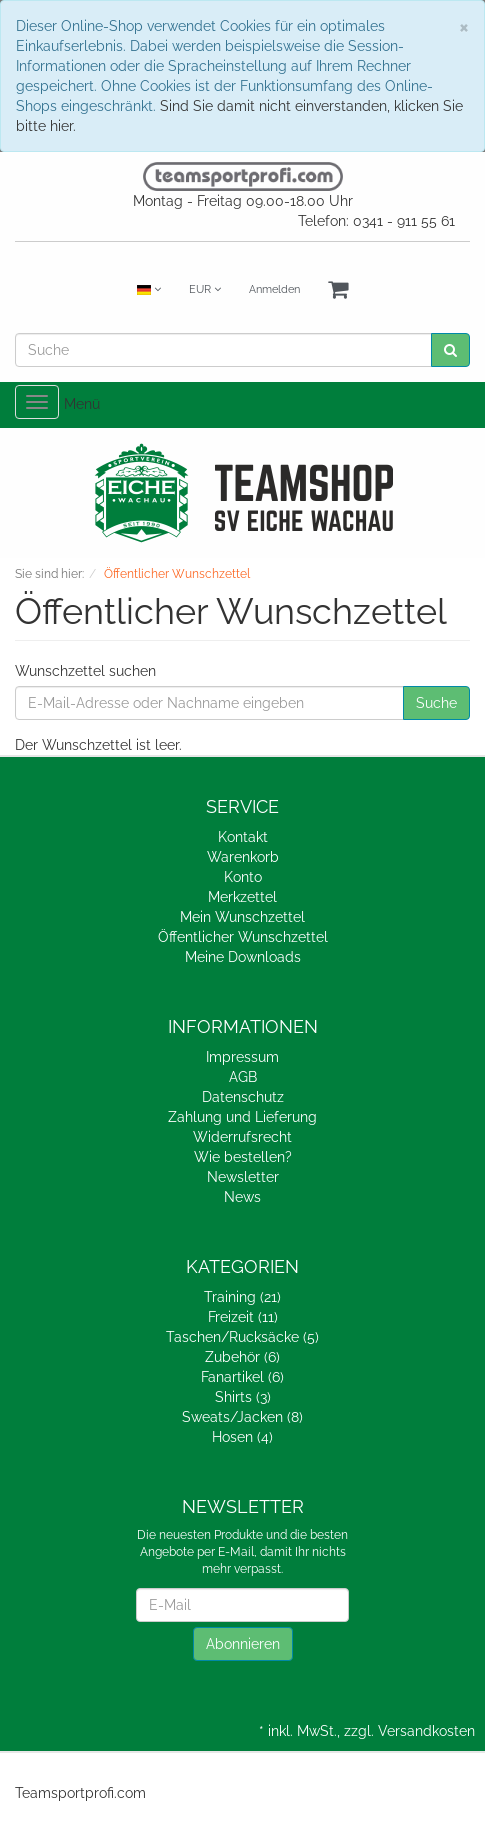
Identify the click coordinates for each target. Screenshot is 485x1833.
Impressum (242, 1057)
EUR (205, 289)
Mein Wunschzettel (242, 917)
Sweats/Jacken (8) (242, 1417)
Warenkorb (243, 857)
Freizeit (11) (243, 1317)
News (242, 1197)
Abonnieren (243, 1644)
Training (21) (242, 1297)
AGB (243, 1077)
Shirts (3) (243, 1397)
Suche (436, 703)
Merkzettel (242, 897)
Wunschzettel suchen (85, 671)
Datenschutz (243, 1097)
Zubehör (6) (242, 1357)
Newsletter (243, 1177)
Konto (243, 877)
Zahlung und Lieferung (242, 1117)
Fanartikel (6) (242, 1377)
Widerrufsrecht (242, 1137)
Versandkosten (426, 1731)
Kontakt (243, 837)
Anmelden (274, 289)
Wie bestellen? (243, 1157)
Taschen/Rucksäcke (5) (242, 1337)
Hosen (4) (242, 1437)
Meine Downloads (243, 957)
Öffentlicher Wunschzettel (243, 937)
